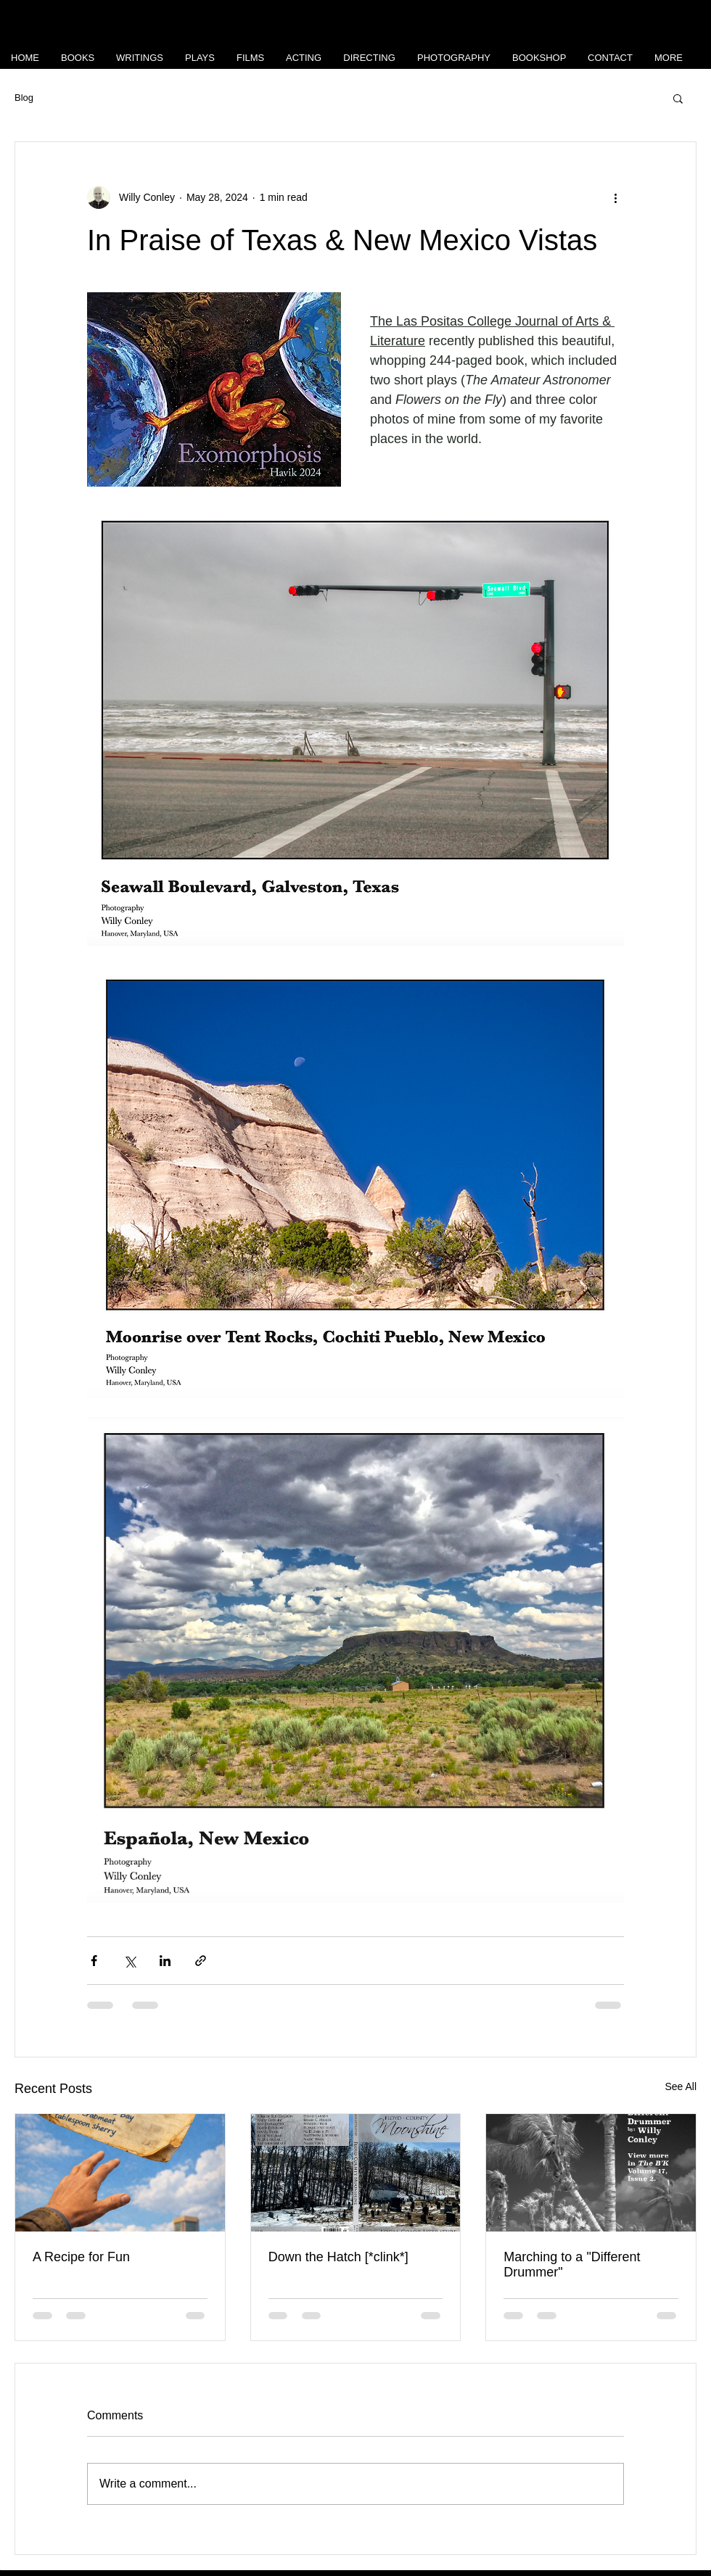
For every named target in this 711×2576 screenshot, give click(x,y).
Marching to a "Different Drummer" (572, 2264)
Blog (24, 97)
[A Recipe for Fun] (120, 2173)
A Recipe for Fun (81, 2257)
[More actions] (615, 197)
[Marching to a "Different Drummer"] (591, 2173)
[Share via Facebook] (94, 1961)
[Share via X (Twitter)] (129, 1961)
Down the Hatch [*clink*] (338, 2257)
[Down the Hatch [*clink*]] (356, 2173)
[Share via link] (200, 1961)
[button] (678, 98)
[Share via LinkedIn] (165, 1961)
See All (680, 2086)
